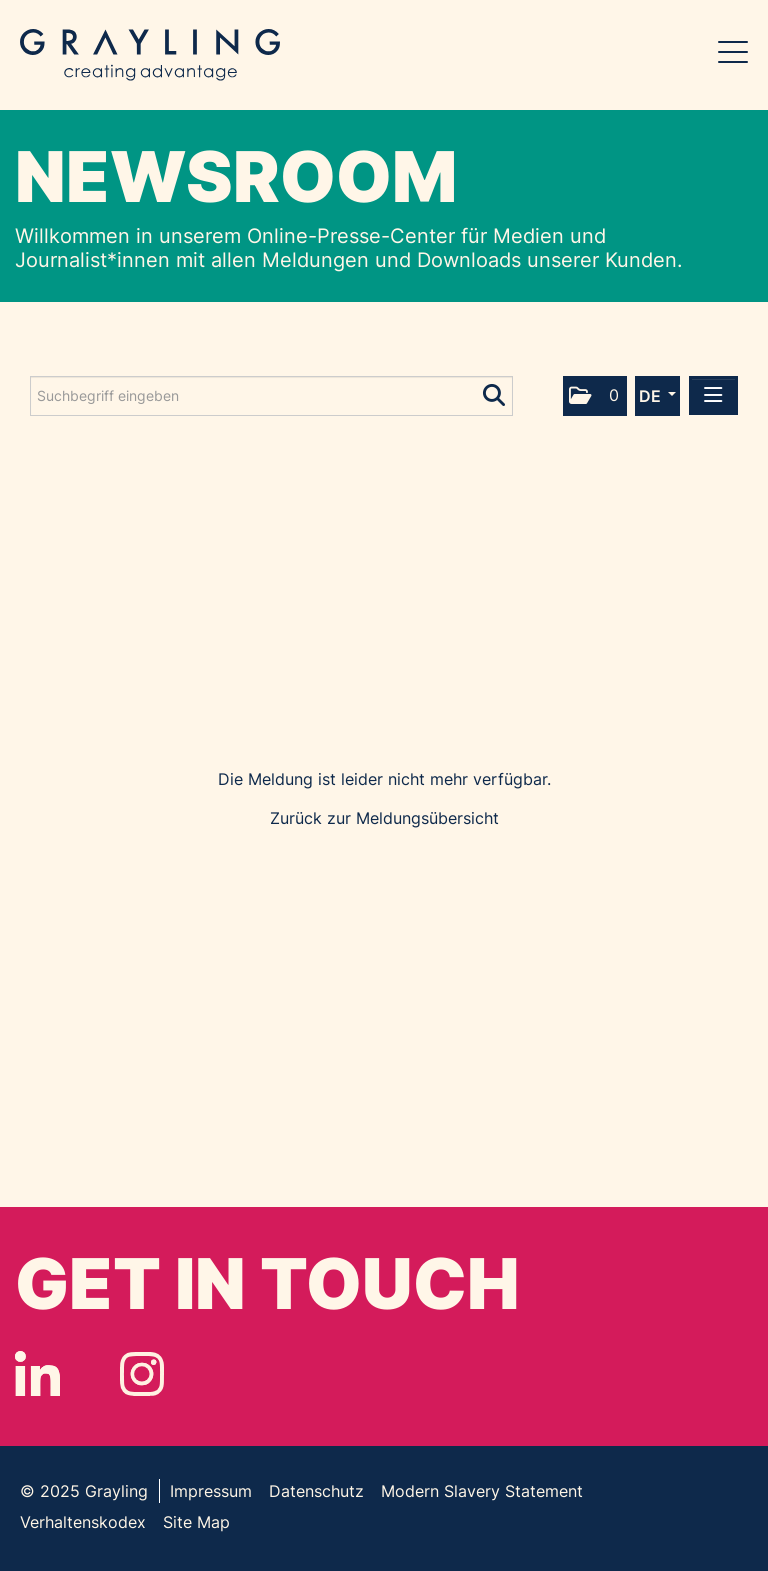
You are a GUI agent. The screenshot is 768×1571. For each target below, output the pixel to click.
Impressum (211, 1491)
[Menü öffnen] (713, 395)
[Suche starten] (495, 391)
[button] (595, 396)
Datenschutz (316, 1491)
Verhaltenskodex (83, 1522)
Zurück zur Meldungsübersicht (384, 818)
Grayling (150, 55)
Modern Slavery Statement (482, 1491)
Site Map (196, 1522)
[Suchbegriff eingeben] (271, 396)
